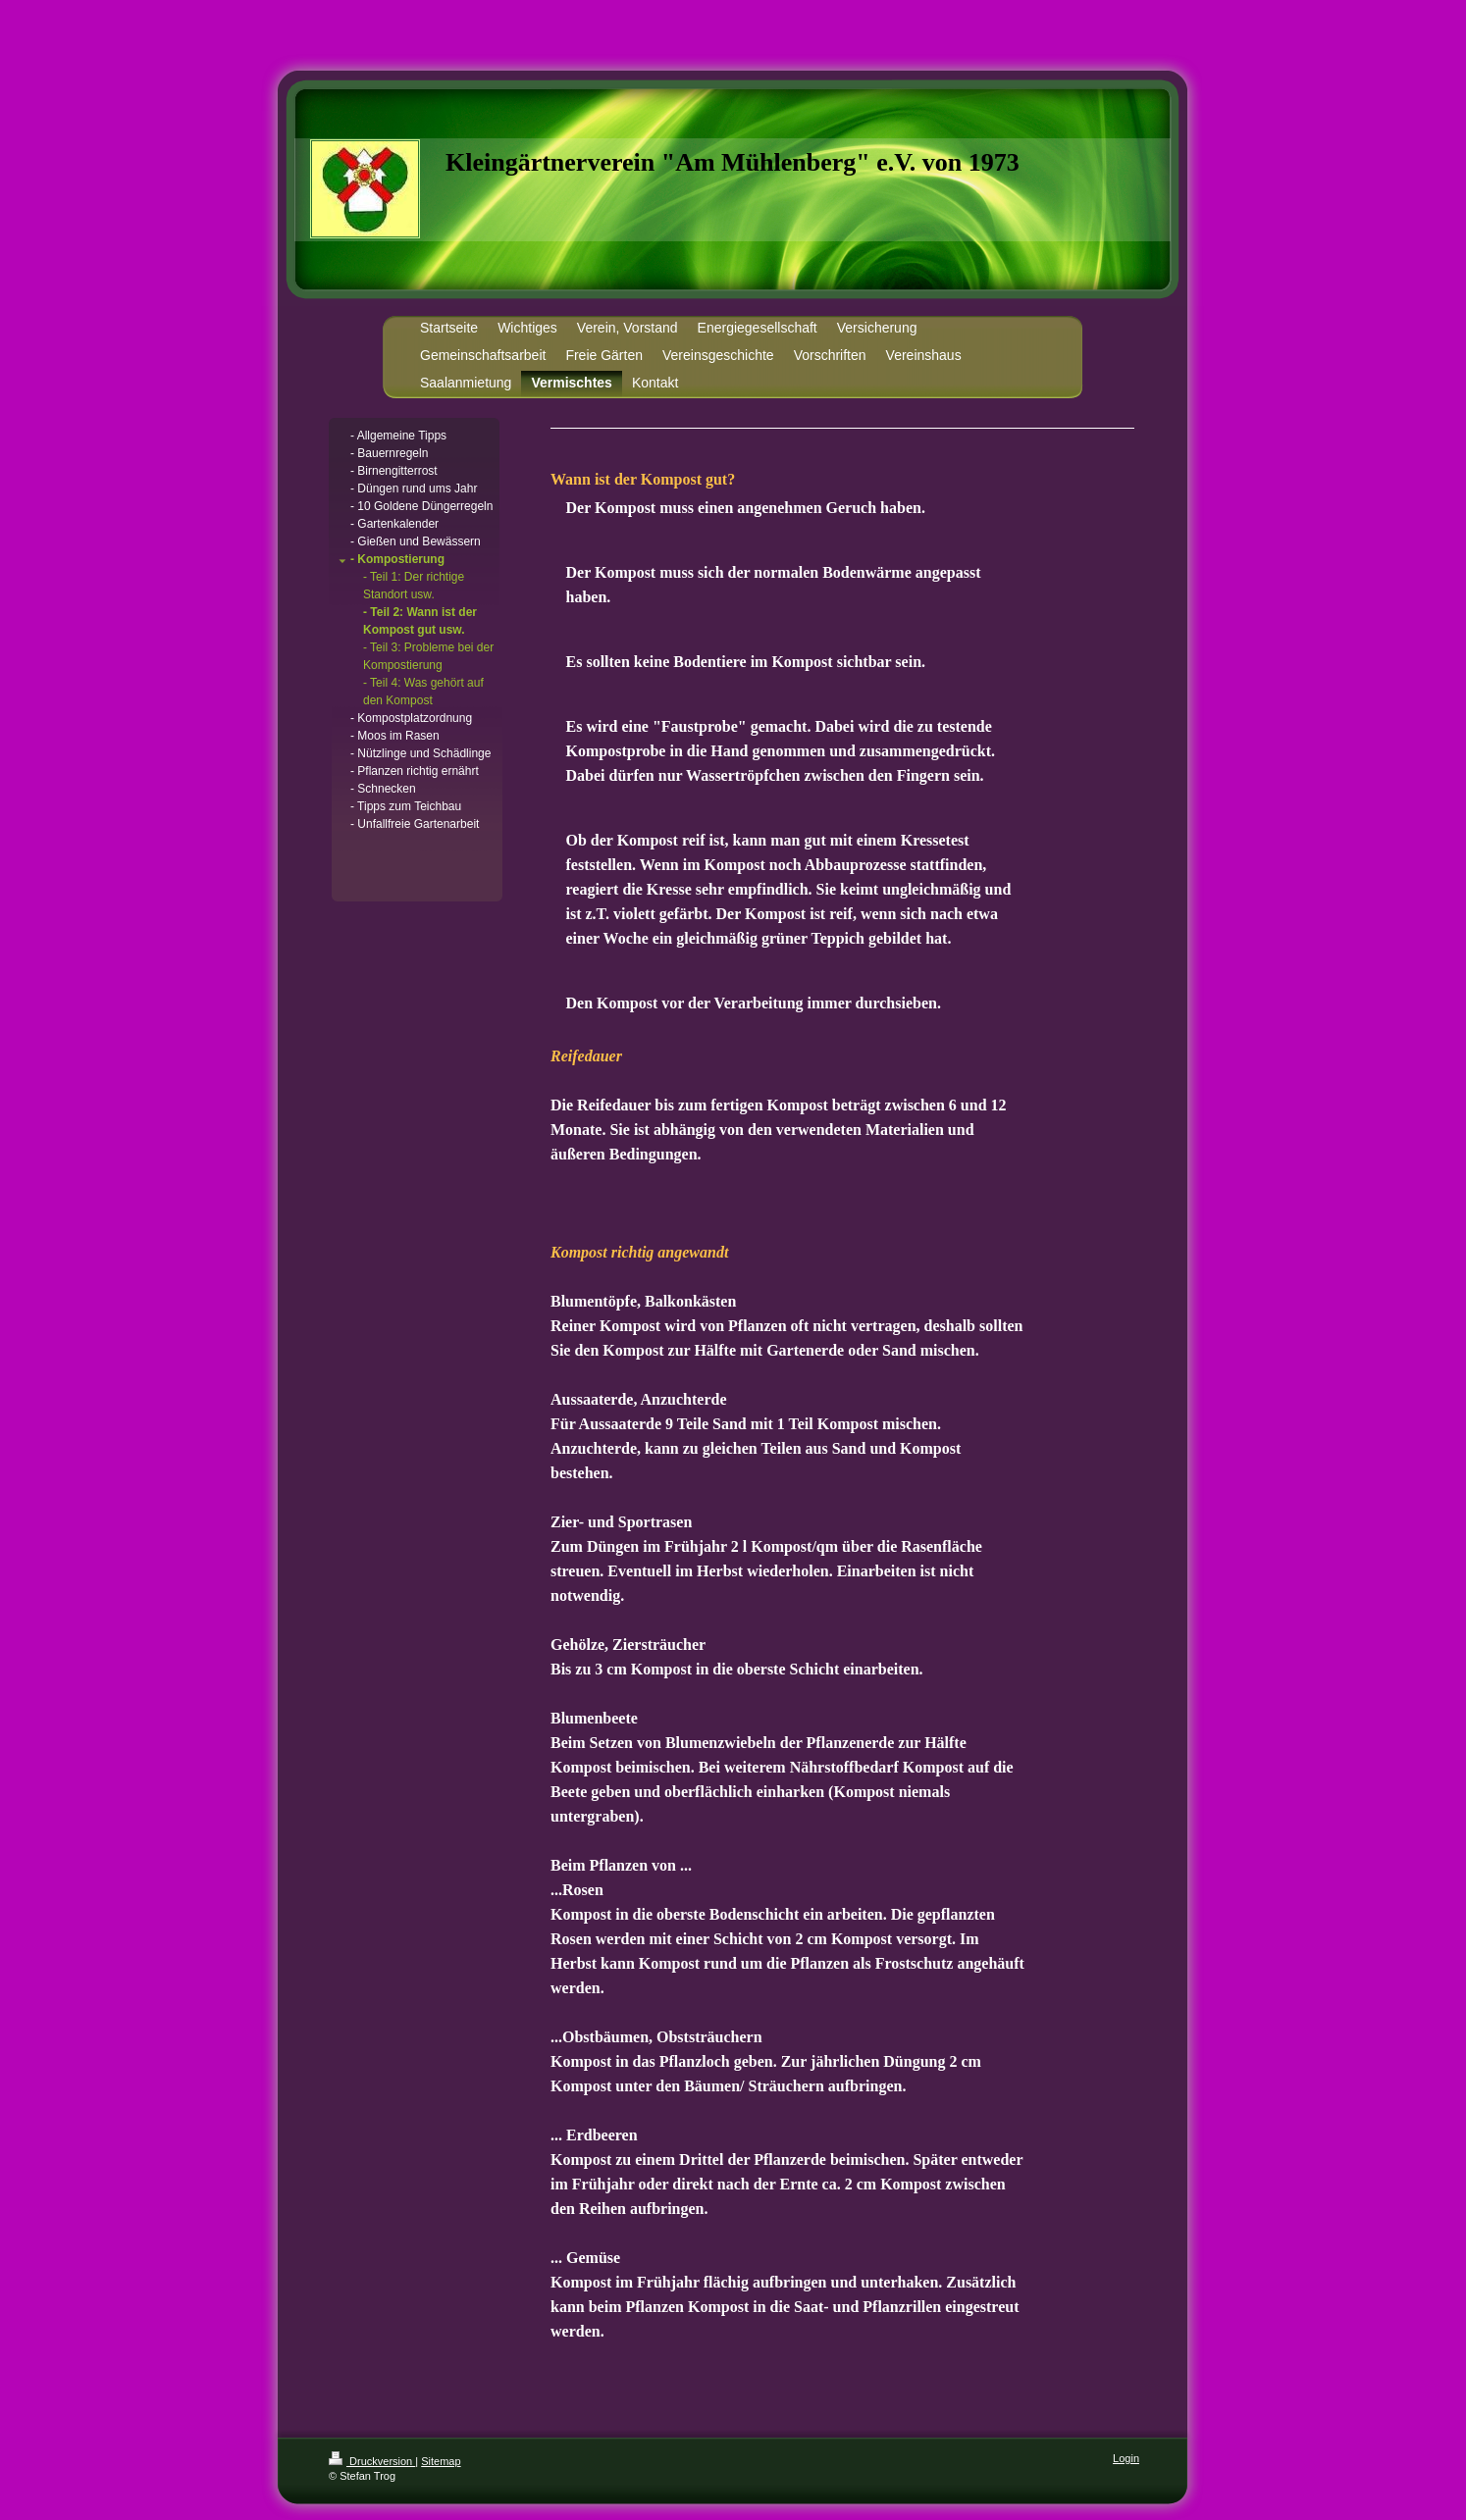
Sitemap (440, 2461)
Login (1126, 2458)
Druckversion (372, 2461)
